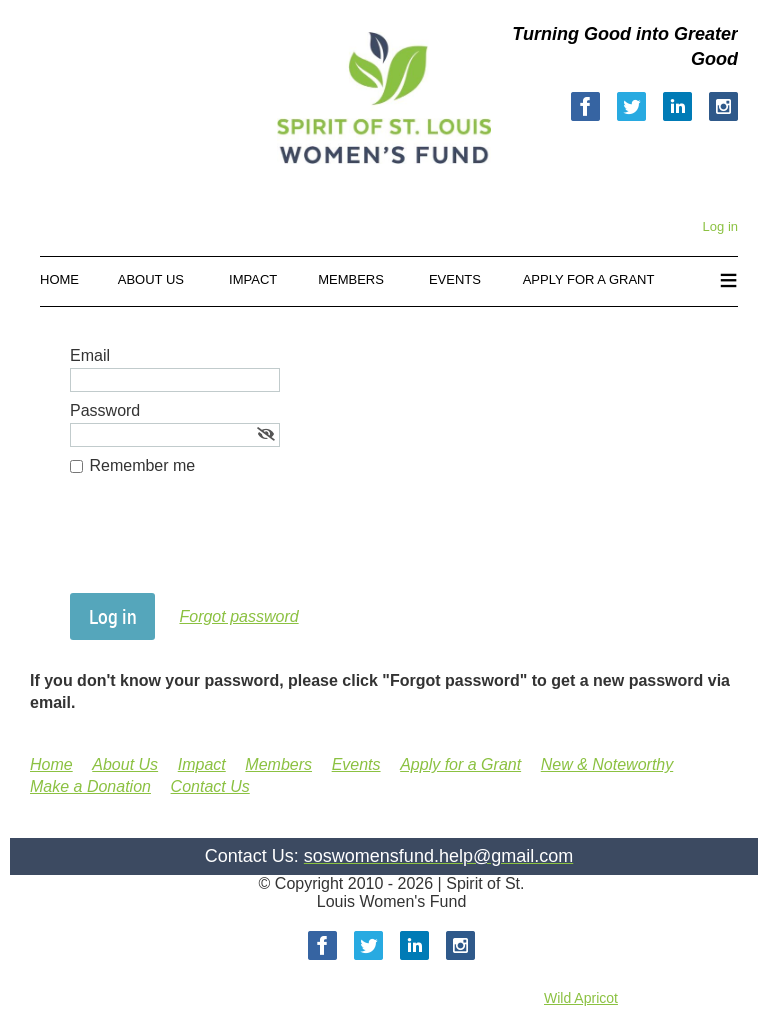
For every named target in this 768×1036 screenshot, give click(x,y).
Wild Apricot (581, 998)
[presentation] (222, 544)
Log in (720, 226)
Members (278, 764)
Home (51, 764)
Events (356, 764)
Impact (202, 764)
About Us (125, 764)
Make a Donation (90, 786)
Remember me (142, 465)
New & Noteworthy (607, 764)
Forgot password (238, 616)
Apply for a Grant (460, 764)
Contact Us (210, 786)
